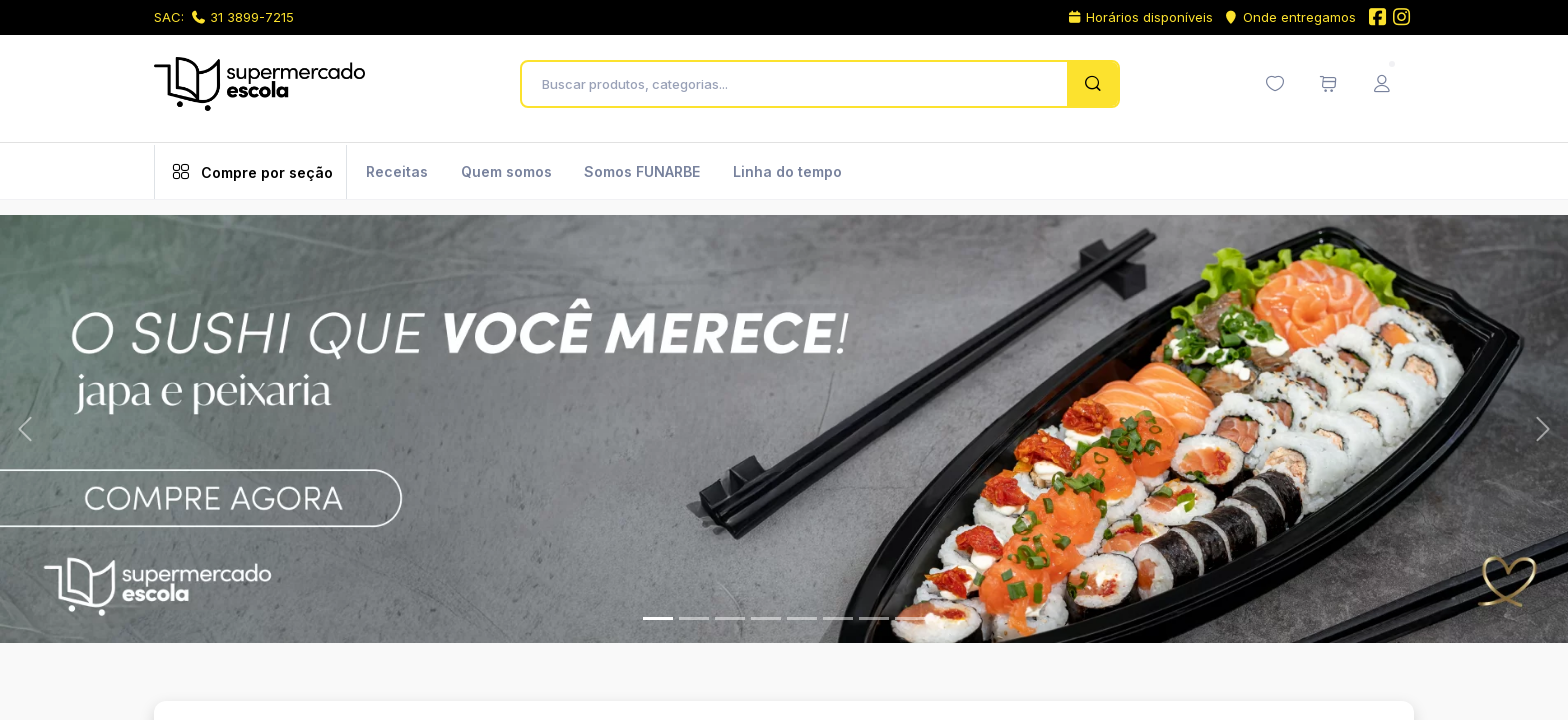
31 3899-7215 (243, 17)
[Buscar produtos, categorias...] (799, 84)
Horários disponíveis (1140, 17)
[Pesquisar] (1092, 84)
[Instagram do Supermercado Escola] (1402, 18)
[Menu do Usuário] (1382, 84)
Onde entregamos (1289, 17)
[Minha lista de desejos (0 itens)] (1275, 84)
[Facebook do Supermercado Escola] (1377, 18)
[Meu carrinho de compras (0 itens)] (1328, 84)
